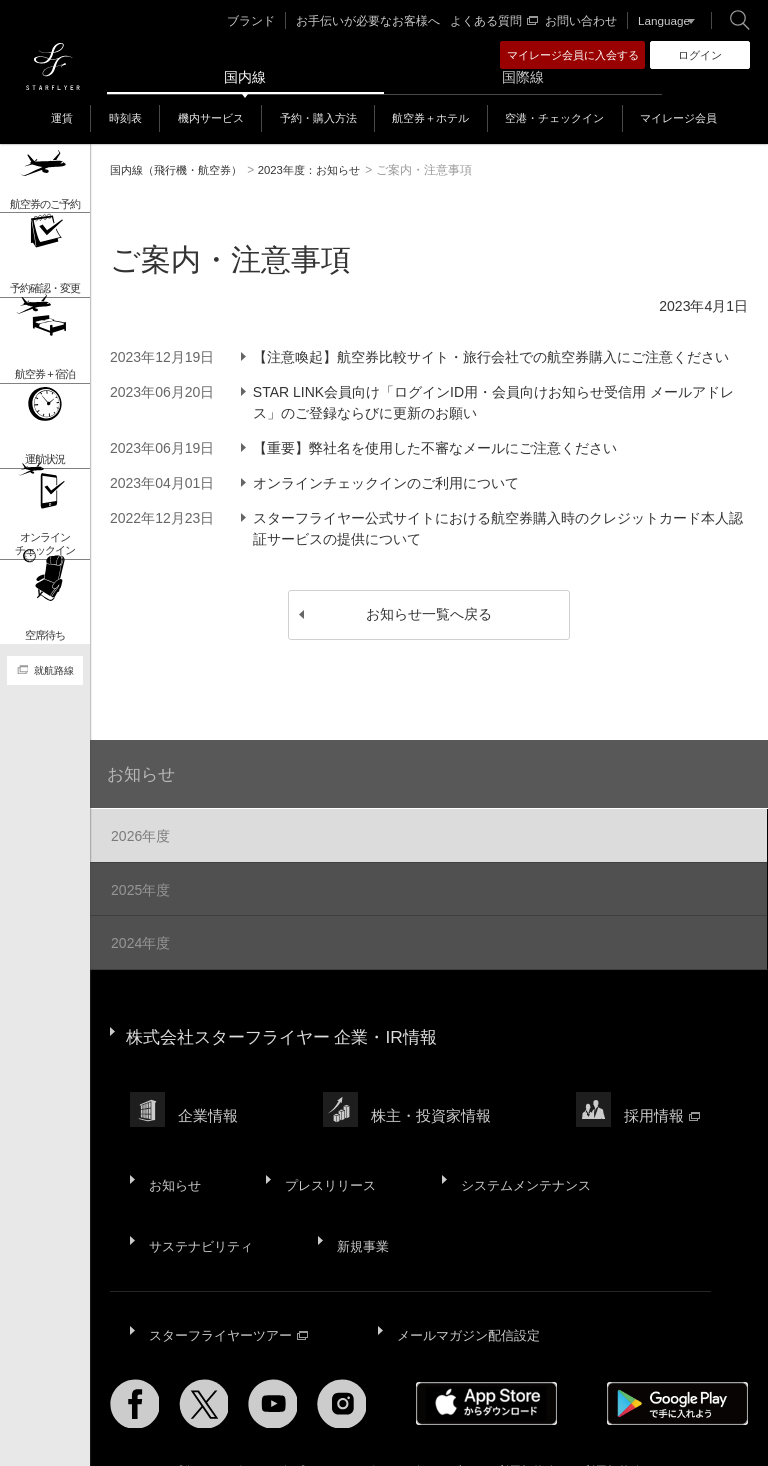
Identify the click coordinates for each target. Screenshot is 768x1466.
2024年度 (138, 933)
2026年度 (138, 833)
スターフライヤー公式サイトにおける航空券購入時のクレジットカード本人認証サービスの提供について (502, 528)
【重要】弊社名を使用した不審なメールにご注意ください (439, 448)
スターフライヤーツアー (231, 1267)
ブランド (272, 21)
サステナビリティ (202, 1190)
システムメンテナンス (522, 1141)
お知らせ (144, 770)
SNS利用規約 (594, 1397)
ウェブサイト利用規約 (485, 1397)
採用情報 (663, 1085)
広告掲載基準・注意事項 (285, 1409)
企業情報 (209, 1085)
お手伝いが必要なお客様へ (381, 21)
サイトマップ (146, 1397)
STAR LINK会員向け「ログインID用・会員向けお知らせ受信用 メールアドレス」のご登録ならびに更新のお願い (497, 402)
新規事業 (362, 1190)
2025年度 (138, 883)
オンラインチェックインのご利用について (390, 483)
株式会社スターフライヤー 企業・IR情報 (290, 1019)
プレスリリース (327, 1141)
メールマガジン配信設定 (474, 1267)
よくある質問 (498, 21)
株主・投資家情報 (432, 1085)
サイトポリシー (237, 1397)
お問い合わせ (581, 21)
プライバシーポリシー (352, 1397)
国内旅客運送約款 (158, 1409)
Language (659, 21)
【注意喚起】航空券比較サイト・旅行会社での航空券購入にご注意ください (495, 357)
